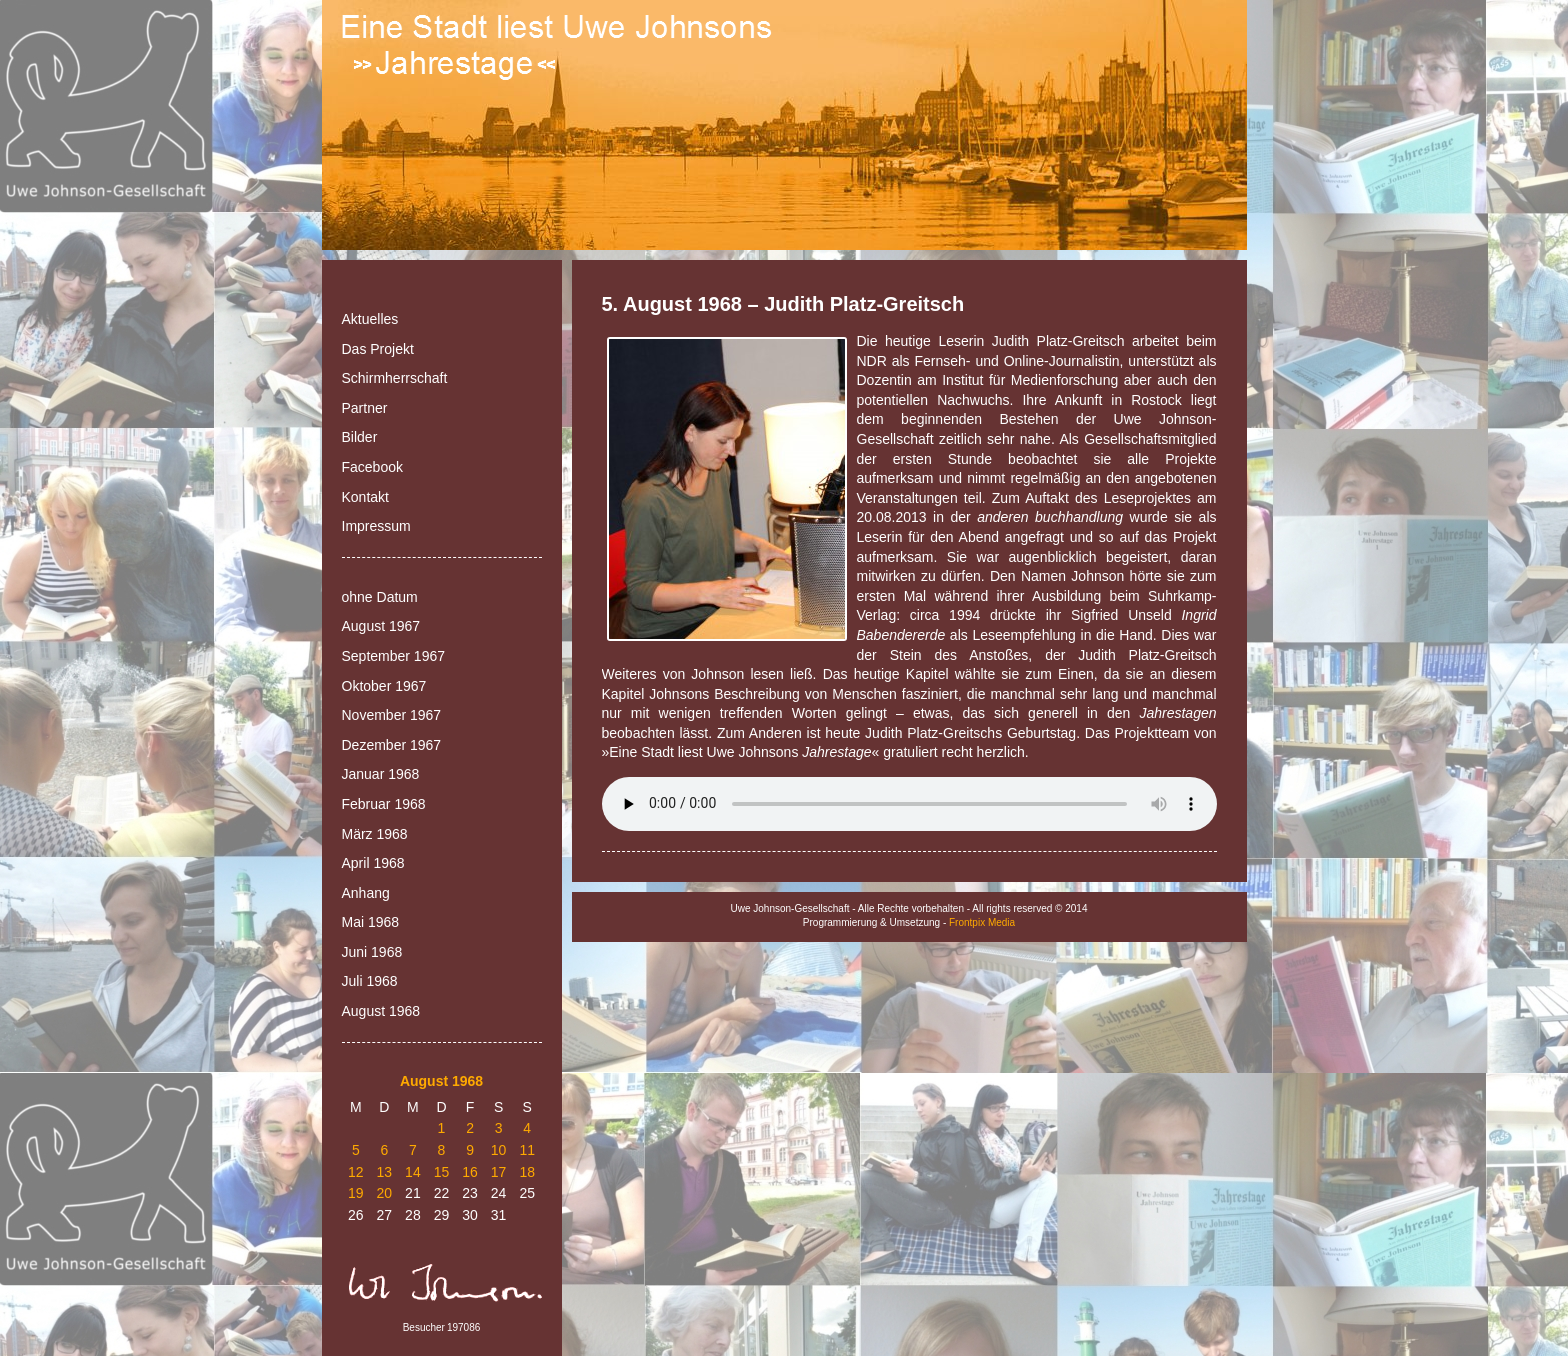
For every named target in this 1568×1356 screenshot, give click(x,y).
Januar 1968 (381, 774)
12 (356, 1172)
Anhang (366, 893)
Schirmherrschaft (395, 378)
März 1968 (375, 834)
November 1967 (392, 715)
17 (499, 1172)
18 (527, 1172)
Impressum (376, 526)
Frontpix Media (982, 922)
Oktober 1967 (384, 686)
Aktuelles (370, 319)
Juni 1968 (372, 952)
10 (499, 1150)
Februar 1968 (384, 804)
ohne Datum (380, 597)
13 (385, 1172)
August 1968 (381, 1011)
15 (442, 1172)
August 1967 (381, 626)
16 (470, 1172)
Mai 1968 (371, 922)
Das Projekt (378, 349)
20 (385, 1193)
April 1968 (373, 863)
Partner (365, 408)
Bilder (360, 437)
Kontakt (365, 497)
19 (356, 1193)
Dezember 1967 (392, 745)
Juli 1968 (370, 981)
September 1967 (394, 656)
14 (413, 1172)
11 (527, 1150)
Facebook (372, 467)
